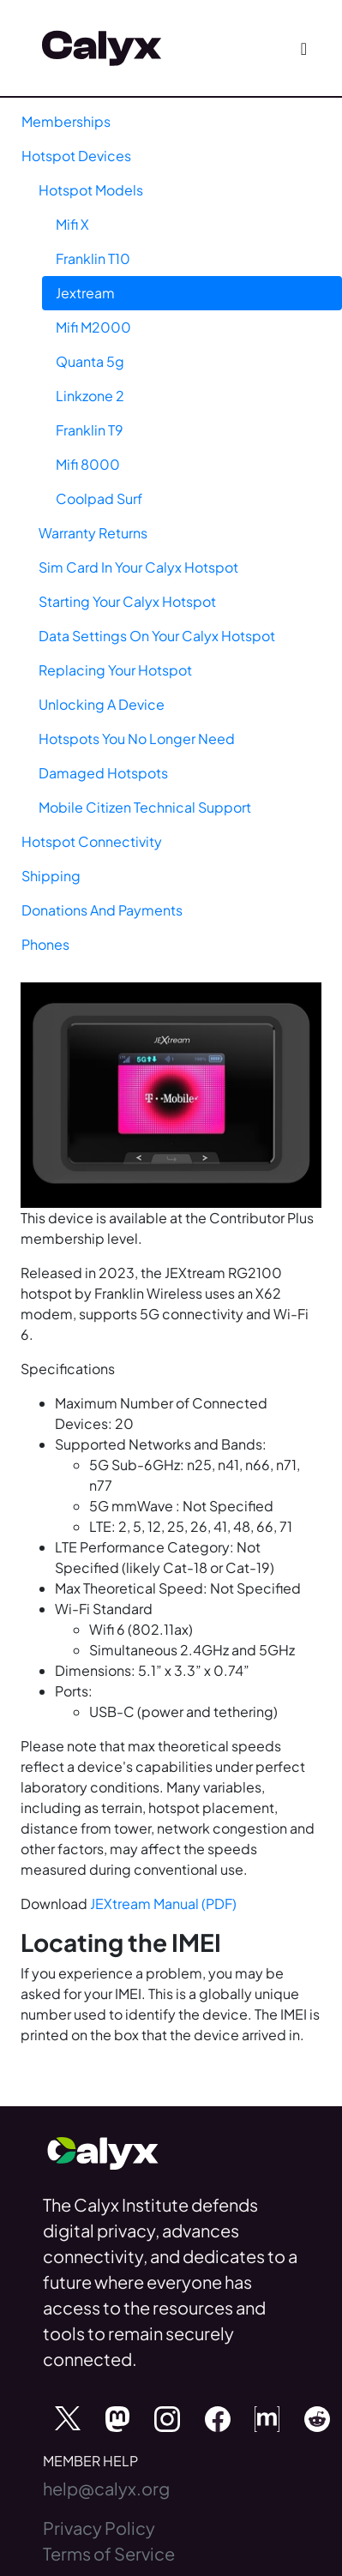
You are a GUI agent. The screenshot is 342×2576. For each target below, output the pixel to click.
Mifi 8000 (88, 464)
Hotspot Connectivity (91, 841)
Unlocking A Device (102, 704)
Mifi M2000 (93, 327)
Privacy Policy (99, 2527)
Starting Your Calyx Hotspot (127, 601)
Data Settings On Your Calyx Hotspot (157, 636)
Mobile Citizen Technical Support (145, 807)
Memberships (66, 121)
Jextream (85, 293)
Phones (45, 944)
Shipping (51, 876)
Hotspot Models (91, 190)
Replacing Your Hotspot (115, 670)
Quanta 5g (90, 361)
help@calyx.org (106, 2488)
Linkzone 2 (90, 396)
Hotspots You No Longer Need (137, 739)
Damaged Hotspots (103, 773)
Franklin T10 (93, 258)
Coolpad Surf (99, 498)
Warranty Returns (93, 533)
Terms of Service (109, 2553)
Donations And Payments (102, 910)
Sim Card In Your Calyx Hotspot (138, 567)
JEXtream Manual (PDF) (163, 1903)
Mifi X (72, 224)
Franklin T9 (89, 430)
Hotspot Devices (76, 156)
